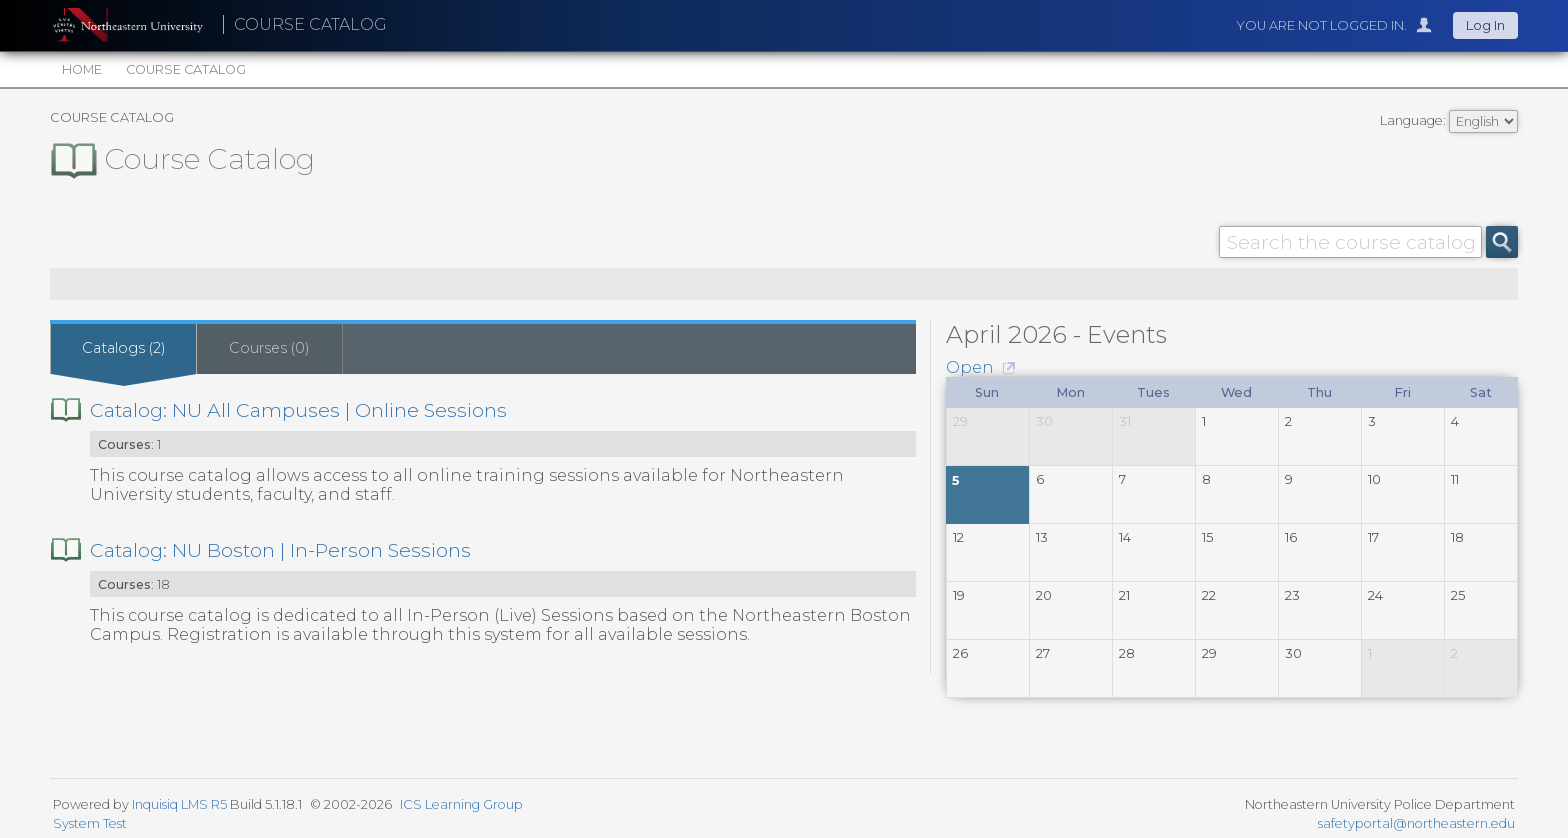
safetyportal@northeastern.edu (1416, 823)
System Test (90, 823)
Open (970, 367)
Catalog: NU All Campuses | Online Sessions (298, 410)
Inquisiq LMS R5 (179, 804)
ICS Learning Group (461, 804)
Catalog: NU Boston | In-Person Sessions (280, 550)
